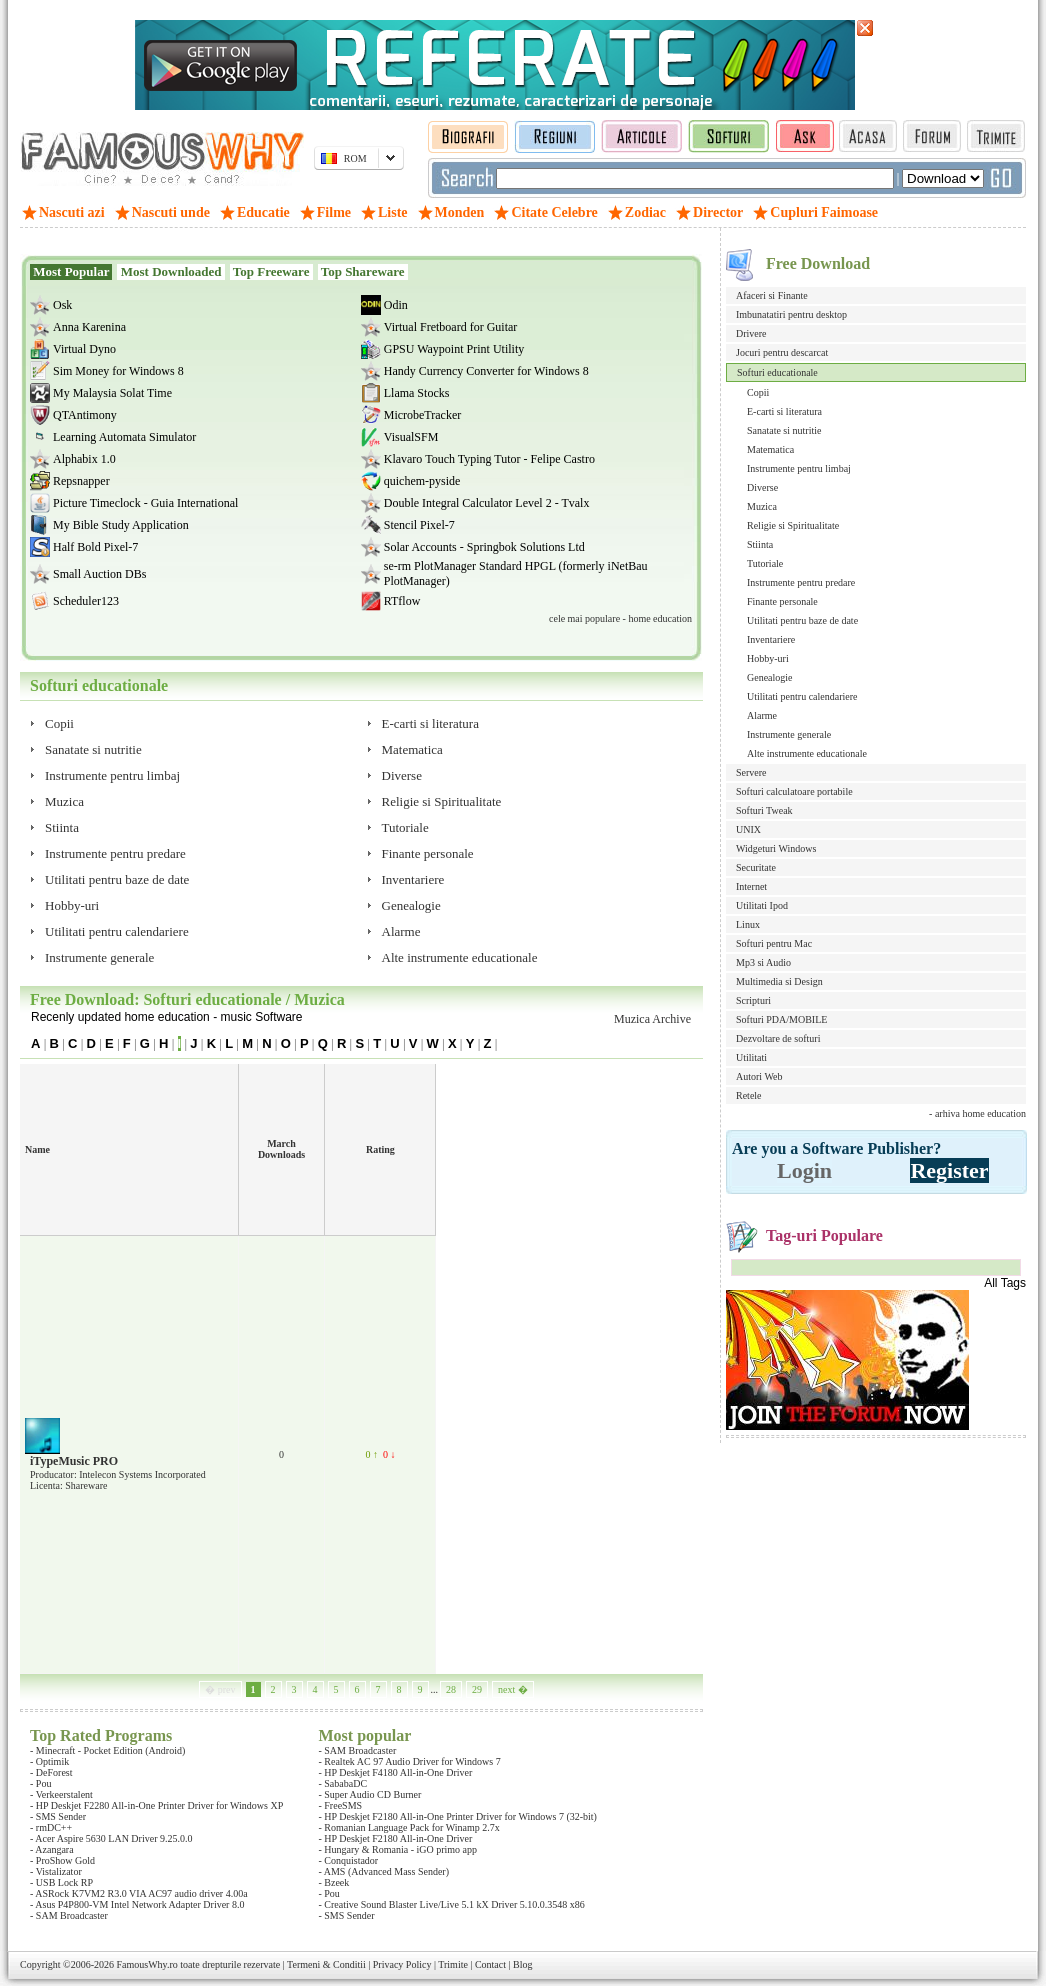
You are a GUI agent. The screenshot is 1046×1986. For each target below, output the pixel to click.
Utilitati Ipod (762, 905)
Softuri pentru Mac (774, 943)
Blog (522, 1964)
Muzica (762, 506)
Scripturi (753, 1000)
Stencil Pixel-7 (419, 525)
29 (477, 1689)
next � (513, 1689)
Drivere (751, 333)
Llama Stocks (417, 393)
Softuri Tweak (764, 810)
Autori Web (759, 1076)
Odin (396, 305)
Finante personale (782, 601)
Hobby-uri (768, 658)
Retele (749, 1095)
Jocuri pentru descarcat (782, 352)
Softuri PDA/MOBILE (781, 1019)
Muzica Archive (652, 1019)
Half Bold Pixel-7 (95, 547)
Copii (758, 392)
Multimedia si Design (779, 981)
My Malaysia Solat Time (112, 393)
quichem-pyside (422, 481)
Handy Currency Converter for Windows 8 (486, 371)
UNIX (748, 829)
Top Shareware (363, 271)
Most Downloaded (170, 271)
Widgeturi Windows (776, 848)
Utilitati (751, 1057)
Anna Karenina (89, 327)
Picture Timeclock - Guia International (145, 503)
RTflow (402, 601)
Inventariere (771, 639)
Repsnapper (81, 481)
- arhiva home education (977, 1113)
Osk (62, 305)
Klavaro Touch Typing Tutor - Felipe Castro (489, 459)
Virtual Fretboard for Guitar (451, 327)
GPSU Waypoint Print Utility (454, 349)
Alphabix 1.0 (84, 459)
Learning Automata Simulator (124, 437)
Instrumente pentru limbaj (799, 468)
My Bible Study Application (121, 525)
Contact (490, 1964)
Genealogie (770, 677)
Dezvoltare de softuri (778, 1038)
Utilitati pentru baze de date (802, 620)
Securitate (756, 867)
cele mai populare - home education (620, 618)
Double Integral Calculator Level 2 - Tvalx (487, 503)
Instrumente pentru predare (801, 582)
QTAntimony (85, 415)
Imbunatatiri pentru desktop (791, 314)
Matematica (770, 449)
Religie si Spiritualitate (793, 525)
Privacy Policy (402, 1964)
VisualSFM (411, 437)
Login (804, 1170)
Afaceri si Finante (772, 295)
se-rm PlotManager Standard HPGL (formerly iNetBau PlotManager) (516, 573)
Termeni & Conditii (326, 1964)
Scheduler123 (86, 601)
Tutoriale (765, 563)
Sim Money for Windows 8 (118, 371)
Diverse (762, 487)
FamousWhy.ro (146, 1964)
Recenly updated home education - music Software (166, 1017)
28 (451, 1689)
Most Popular (71, 271)
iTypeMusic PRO (74, 1461)
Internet (751, 886)
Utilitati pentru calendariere (802, 696)
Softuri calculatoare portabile (794, 791)
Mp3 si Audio (763, 962)
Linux (748, 924)
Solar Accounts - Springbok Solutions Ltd (484, 547)
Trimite (453, 1964)
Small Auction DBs (99, 574)
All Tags (1005, 1283)
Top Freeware (271, 271)
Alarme (762, 715)
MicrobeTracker (423, 415)
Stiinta (760, 544)
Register (949, 1170)
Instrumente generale (789, 734)
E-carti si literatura (784, 411)
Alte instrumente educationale (807, 753)
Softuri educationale (777, 372)
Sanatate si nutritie (784, 430)
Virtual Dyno (84, 349)
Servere (751, 772)
